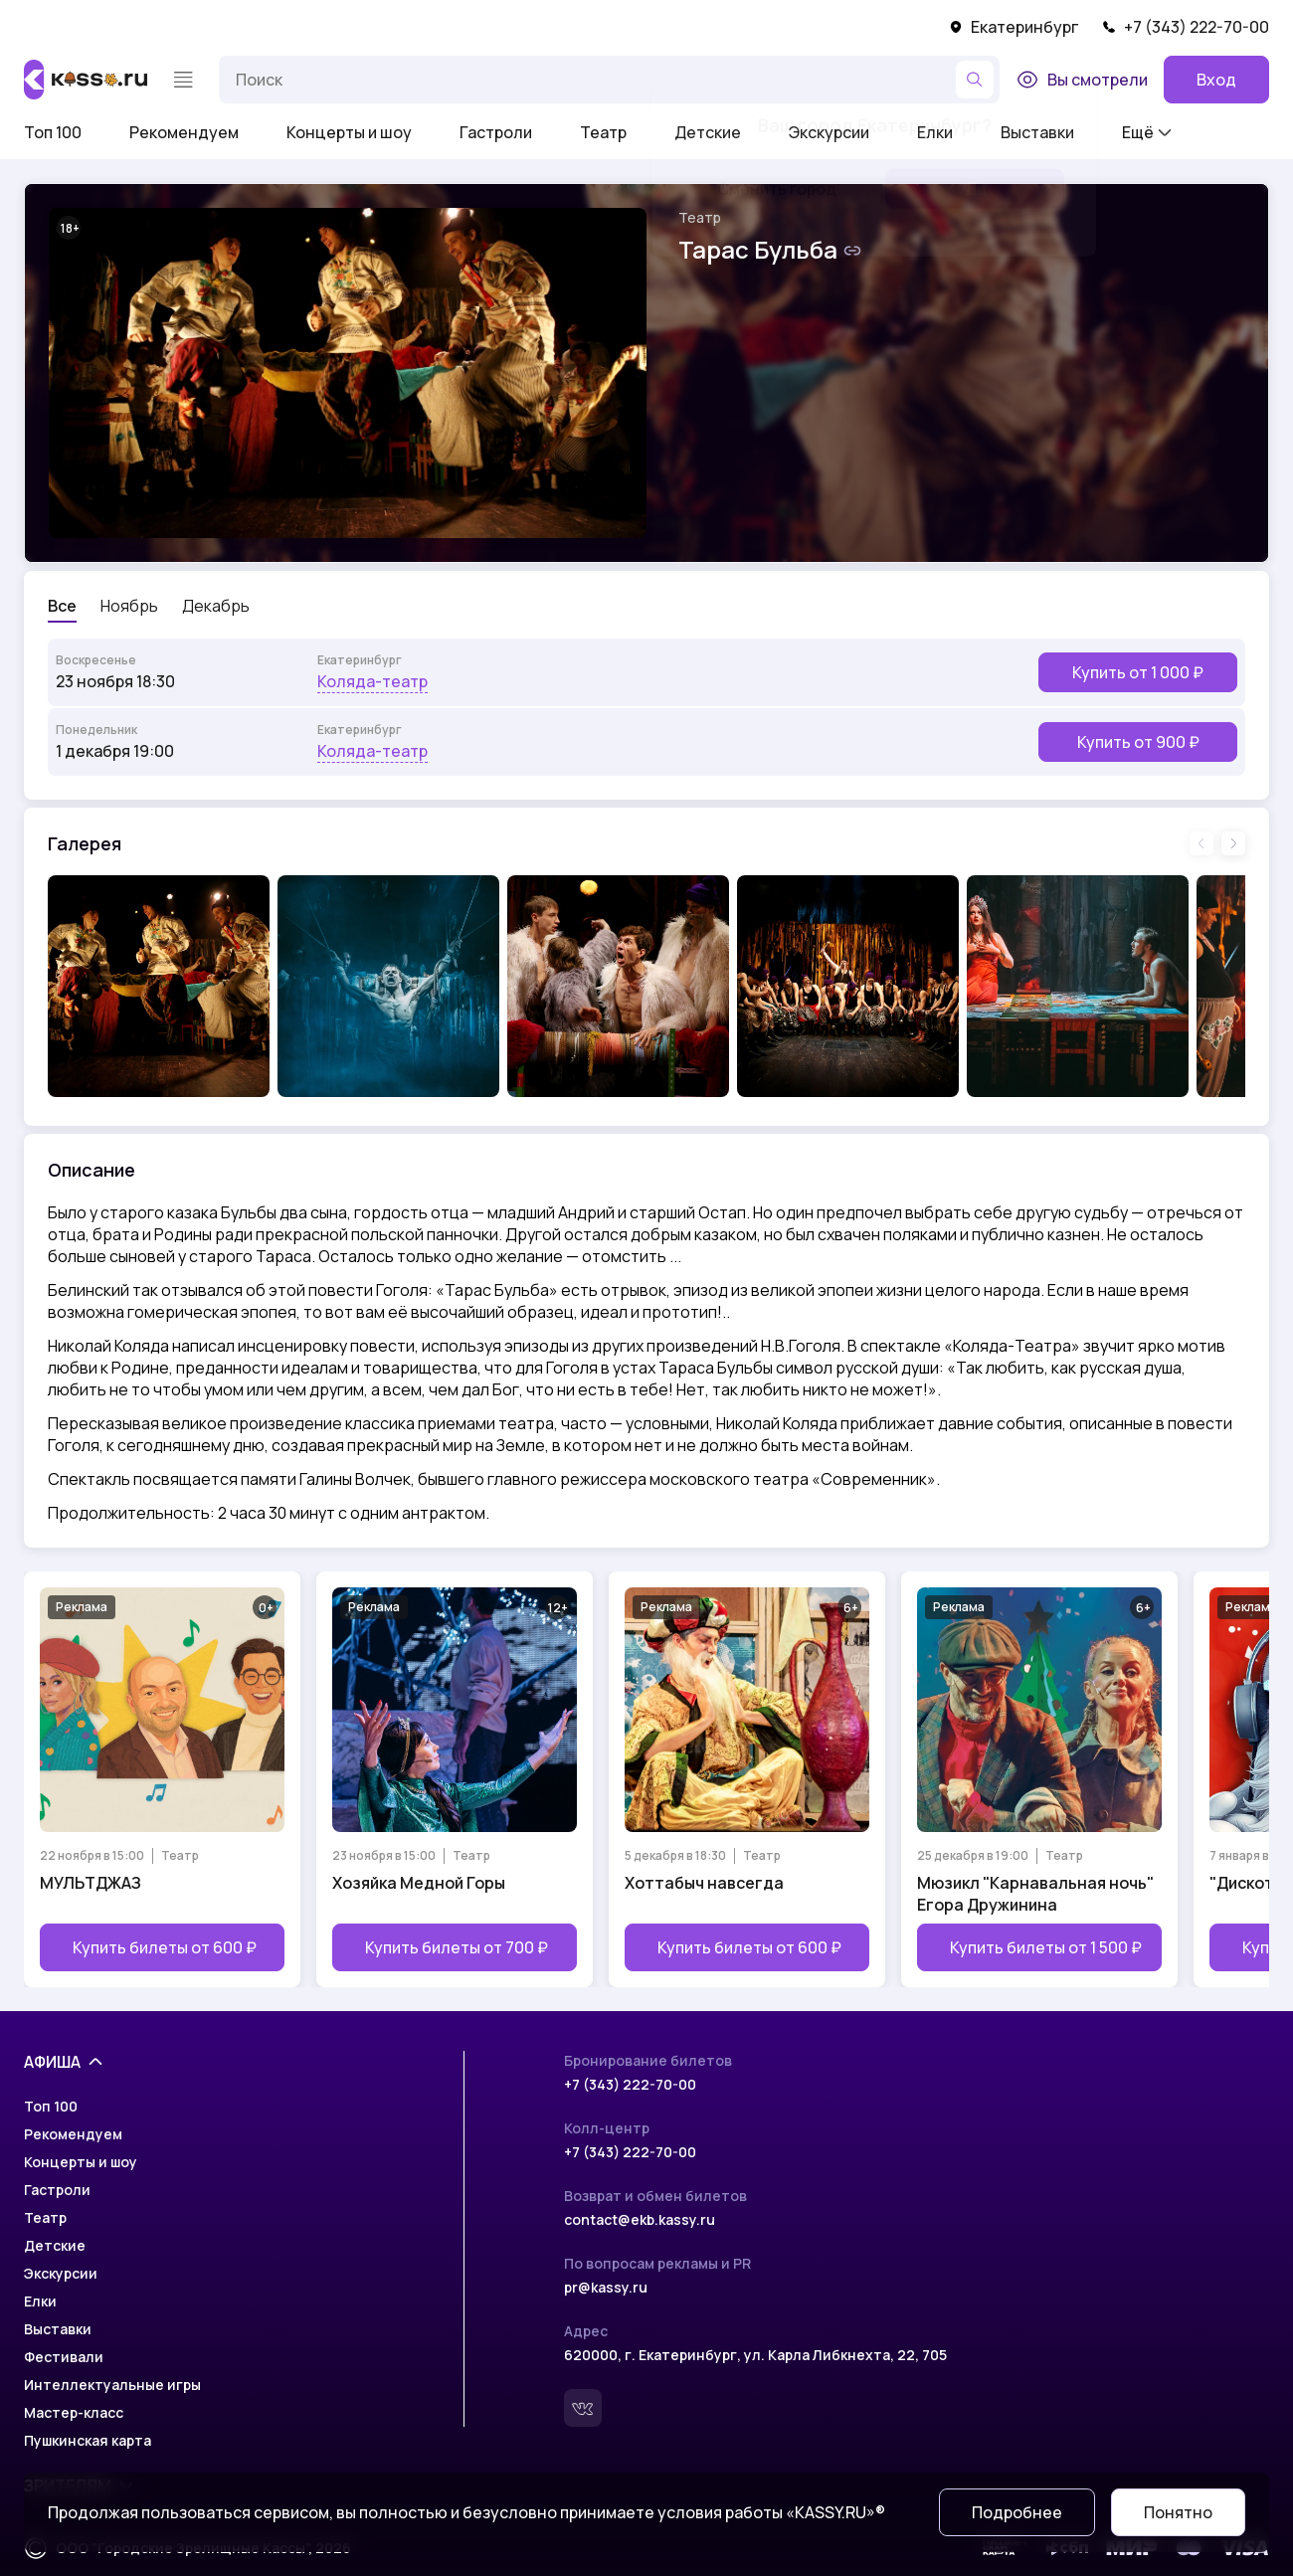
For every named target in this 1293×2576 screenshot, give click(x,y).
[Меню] (183, 79)
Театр (603, 132)
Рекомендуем (184, 132)
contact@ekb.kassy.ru (639, 2219)
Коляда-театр (372, 681)
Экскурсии (60, 2273)
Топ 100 (53, 132)
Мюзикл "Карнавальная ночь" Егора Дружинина (1035, 1894)
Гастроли (496, 132)
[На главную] (85, 79)
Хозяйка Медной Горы (418, 1883)
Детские (55, 2245)
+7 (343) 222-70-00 (1185, 27)
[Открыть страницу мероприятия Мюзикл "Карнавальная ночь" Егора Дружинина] (1039, 1779)
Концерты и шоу (349, 132)
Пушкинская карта (87, 2440)
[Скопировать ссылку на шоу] (852, 251)
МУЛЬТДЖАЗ (90, 1883)
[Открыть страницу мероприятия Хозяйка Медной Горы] (454, 1779)
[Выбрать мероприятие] (646, 672)
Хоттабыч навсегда (704, 1883)
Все (62, 606)
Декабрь (216, 606)
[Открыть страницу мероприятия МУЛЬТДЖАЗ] (162, 1779)
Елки (40, 2301)
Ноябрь (129, 606)
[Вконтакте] (583, 2408)
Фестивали (63, 2356)
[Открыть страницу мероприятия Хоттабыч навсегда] (747, 1779)
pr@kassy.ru (605, 2287)
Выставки (58, 2328)
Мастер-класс (73, 2412)
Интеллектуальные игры (112, 2384)
